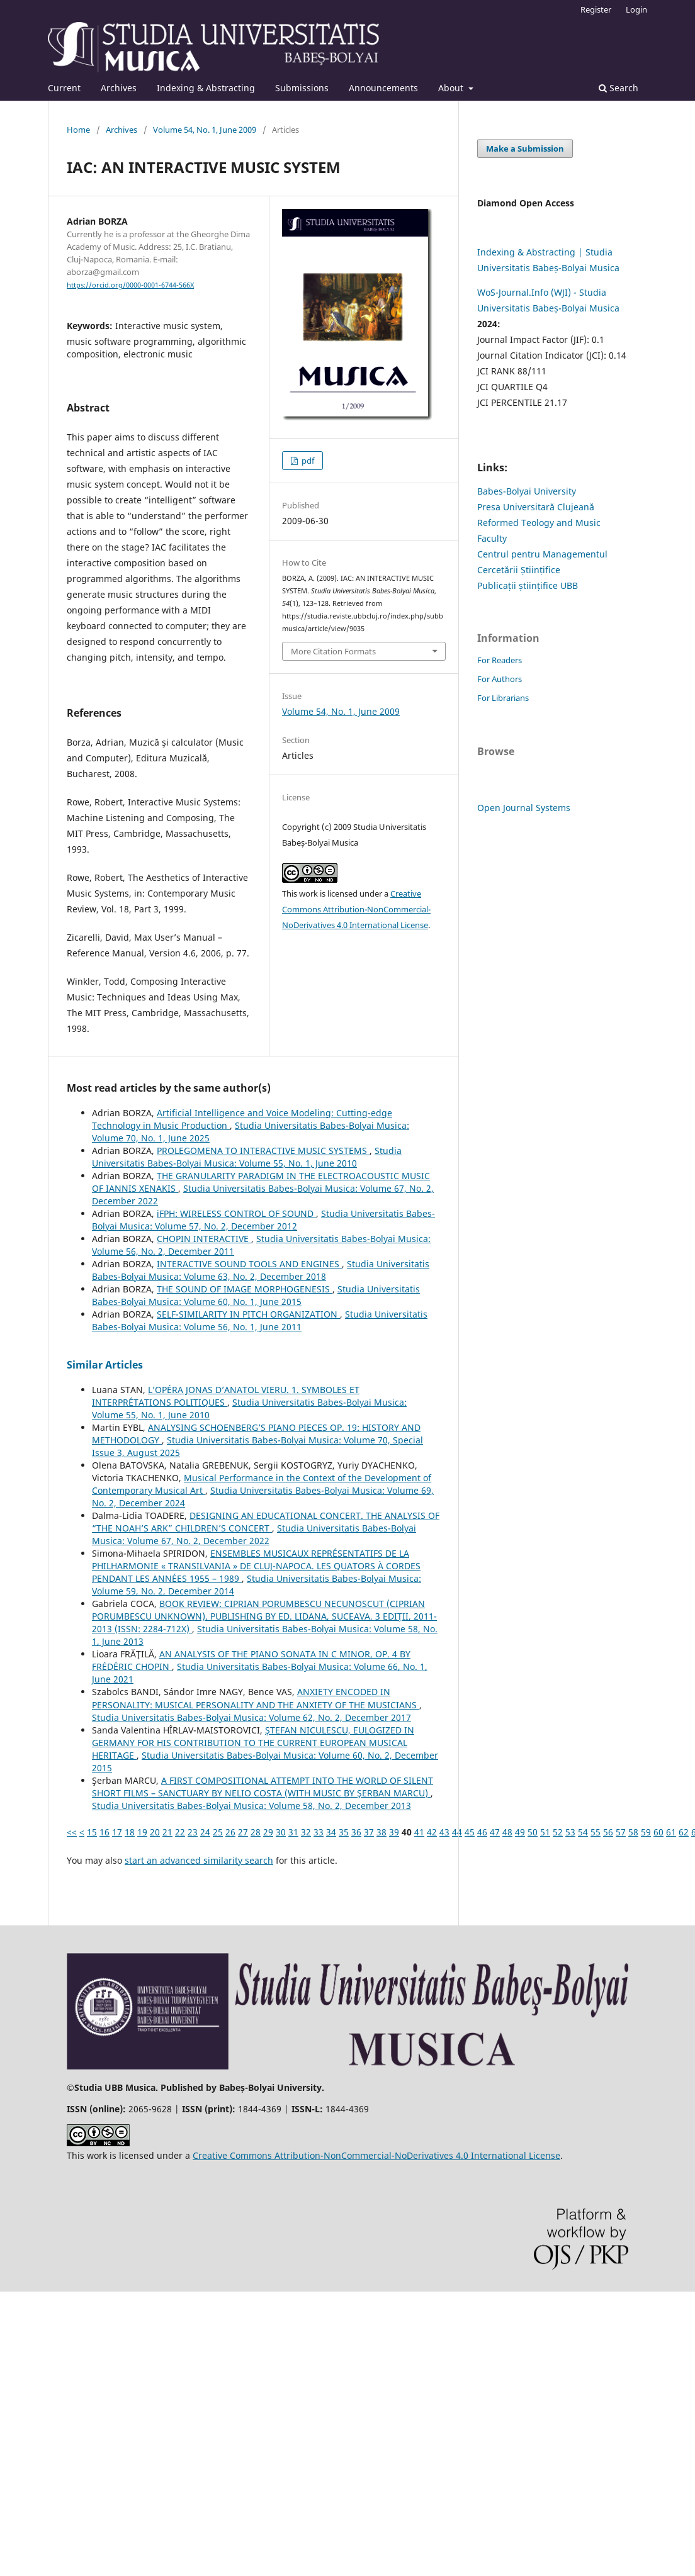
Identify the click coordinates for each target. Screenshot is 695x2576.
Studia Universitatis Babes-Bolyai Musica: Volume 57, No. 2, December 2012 (263, 1219)
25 (218, 1832)
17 (117, 1832)
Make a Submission (525, 148)
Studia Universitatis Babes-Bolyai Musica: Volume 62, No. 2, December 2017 (251, 1717)
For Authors (499, 679)
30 (281, 1832)
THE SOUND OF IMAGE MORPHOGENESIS (244, 1289)
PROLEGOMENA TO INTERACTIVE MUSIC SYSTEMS (263, 1150)
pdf (307, 460)
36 (356, 1832)
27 (243, 1832)
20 (155, 1832)
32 (306, 1832)
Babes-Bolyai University (526, 491)
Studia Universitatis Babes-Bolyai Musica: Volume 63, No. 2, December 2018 (260, 1270)
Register (595, 9)
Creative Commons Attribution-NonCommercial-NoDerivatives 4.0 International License (356, 909)
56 (608, 1832)
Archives (119, 88)
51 (545, 1832)
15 (92, 1832)
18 (130, 1832)
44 (457, 1832)
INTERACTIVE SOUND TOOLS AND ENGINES (249, 1264)
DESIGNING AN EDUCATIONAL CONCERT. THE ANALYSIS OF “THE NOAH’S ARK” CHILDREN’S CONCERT (265, 1521)
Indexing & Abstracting (206, 88)
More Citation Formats (333, 651)
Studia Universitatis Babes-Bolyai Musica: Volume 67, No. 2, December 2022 (254, 1534)
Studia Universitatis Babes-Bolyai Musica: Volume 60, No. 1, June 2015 (256, 1295)
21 (167, 1832)
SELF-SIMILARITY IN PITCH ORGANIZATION (248, 1314)
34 (331, 1832)
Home (78, 129)
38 (381, 1832)
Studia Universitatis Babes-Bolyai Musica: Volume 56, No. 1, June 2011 (259, 1320)
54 (583, 1832)
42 (432, 1832)
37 (369, 1832)
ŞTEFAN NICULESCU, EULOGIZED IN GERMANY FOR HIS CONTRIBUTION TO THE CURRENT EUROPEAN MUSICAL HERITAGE (253, 1742)
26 (230, 1832)
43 (444, 1832)
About (452, 88)
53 (570, 1832)
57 (621, 1832)
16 (104, 1832)
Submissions (302, 88)
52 (558, 1832)
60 (658, 1832)
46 (482, 1832)
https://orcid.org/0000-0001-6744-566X (130, 285)
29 (268, 1832)
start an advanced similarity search (199, 1860)
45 (470, 1832)
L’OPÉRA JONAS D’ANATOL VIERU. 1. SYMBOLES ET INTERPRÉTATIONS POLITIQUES (225, 1396)
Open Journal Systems (523, 808)
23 (193, 1832)
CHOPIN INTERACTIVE (204, 1239)
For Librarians (503, 697)
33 (319, 1832)
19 (142, 1832)
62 (684, 1832)
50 (533, 1832)
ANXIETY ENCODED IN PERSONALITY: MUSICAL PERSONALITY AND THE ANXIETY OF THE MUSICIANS (255, 1698)
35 (344, 1832)
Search (618, 88)
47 (495, 1832)
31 (293, 1832)
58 (633, 1832)
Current (64, 88)
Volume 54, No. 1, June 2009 (204, 129)
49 (520, 1832)
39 (394, 1832)
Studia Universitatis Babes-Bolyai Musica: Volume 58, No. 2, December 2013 (251, 1806)
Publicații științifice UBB (527, 585)
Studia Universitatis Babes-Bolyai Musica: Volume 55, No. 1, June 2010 (247, 1157)
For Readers (499, 660)
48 (507, 1832)
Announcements (383, 88)
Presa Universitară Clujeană (535, 507)
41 (419, 1832)
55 (595, 1832)
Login (636, 9)
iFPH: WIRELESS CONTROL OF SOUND (236, 1213)
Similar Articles (105, 1365)
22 (180, 1832)
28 (256, 1832)
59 (646, 1832)
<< (72, 1832)
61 (671, 1832)
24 (205, 1832)
